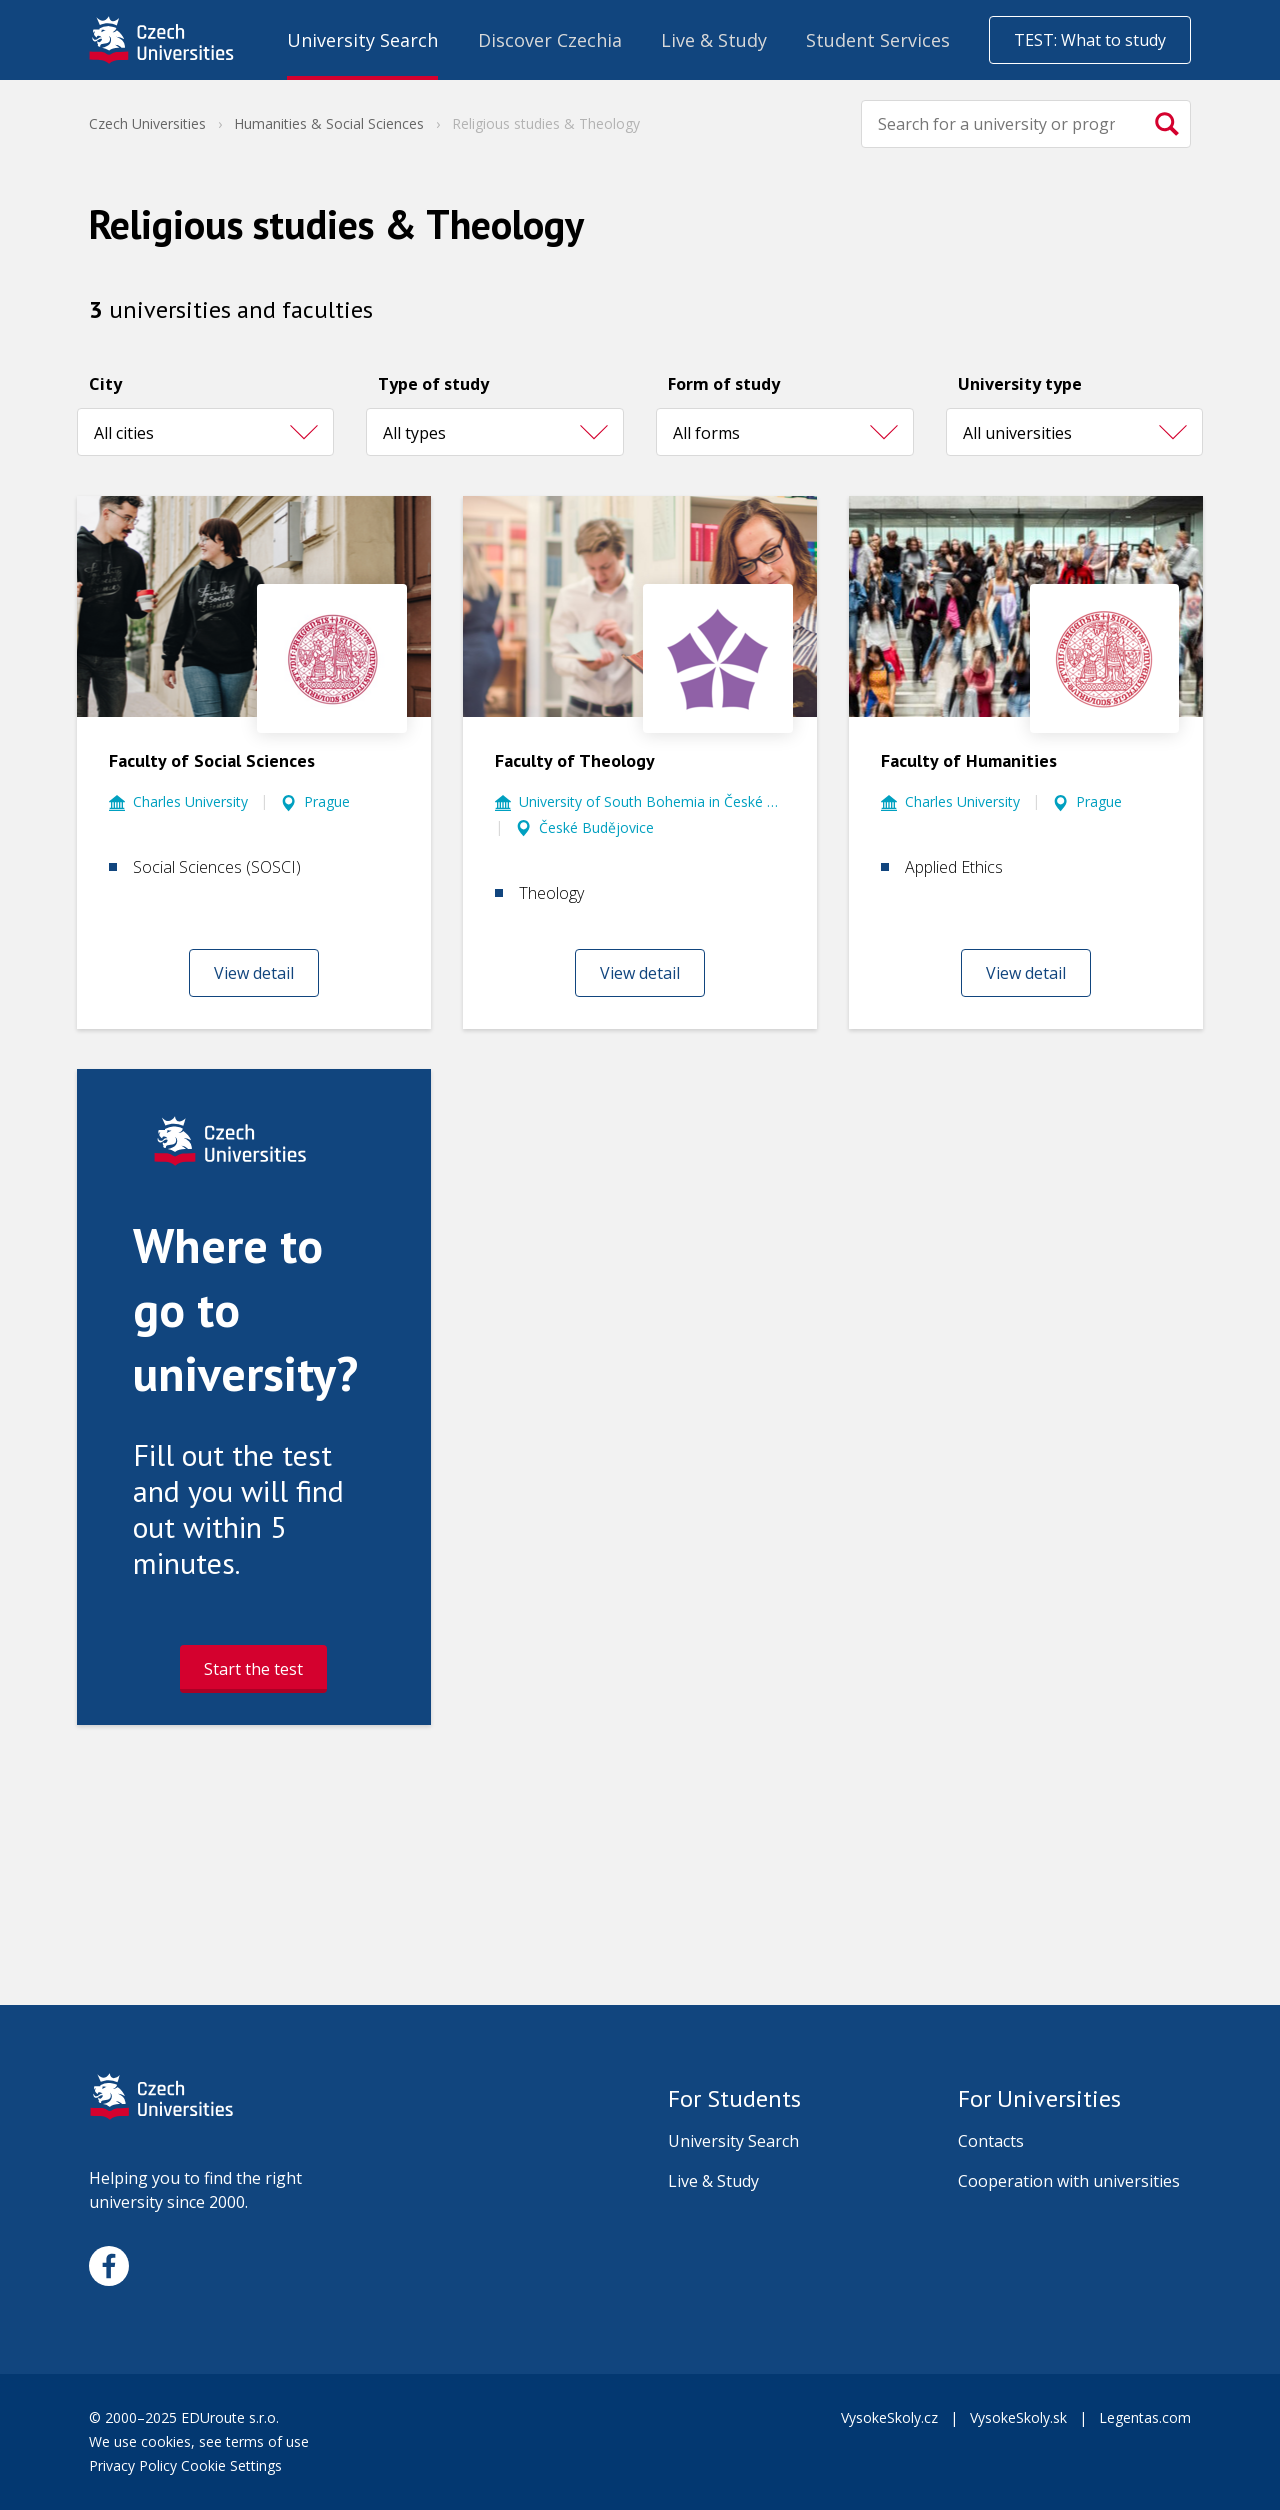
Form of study (724, 384)
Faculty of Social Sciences (212, 760)
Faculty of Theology (575, 760)
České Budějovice (596, 827)
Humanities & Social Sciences (329, 123)
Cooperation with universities (1069, 2181)
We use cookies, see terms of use (201, 2441)
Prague (327, 801)
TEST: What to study (1090, 40)
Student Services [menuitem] (878, 40)
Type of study (433, 384)
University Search (733, 2141)
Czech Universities (147, 123)
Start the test (253, 1669)
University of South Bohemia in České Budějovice (652, 801)
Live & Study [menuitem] (714, 40)
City (105, 384)
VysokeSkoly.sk (1018, 2417)
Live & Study (713, 2181)
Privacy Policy (133, 2465)
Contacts (991, 2141)
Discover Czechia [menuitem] (550, 40)
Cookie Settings (231, 2465)
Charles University (190, 801)
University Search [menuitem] (362, 40)
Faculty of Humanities (969, 760)
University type (1020, 384)
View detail (254, 973)
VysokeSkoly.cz (889, 2417)
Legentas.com (1145, 2417)
